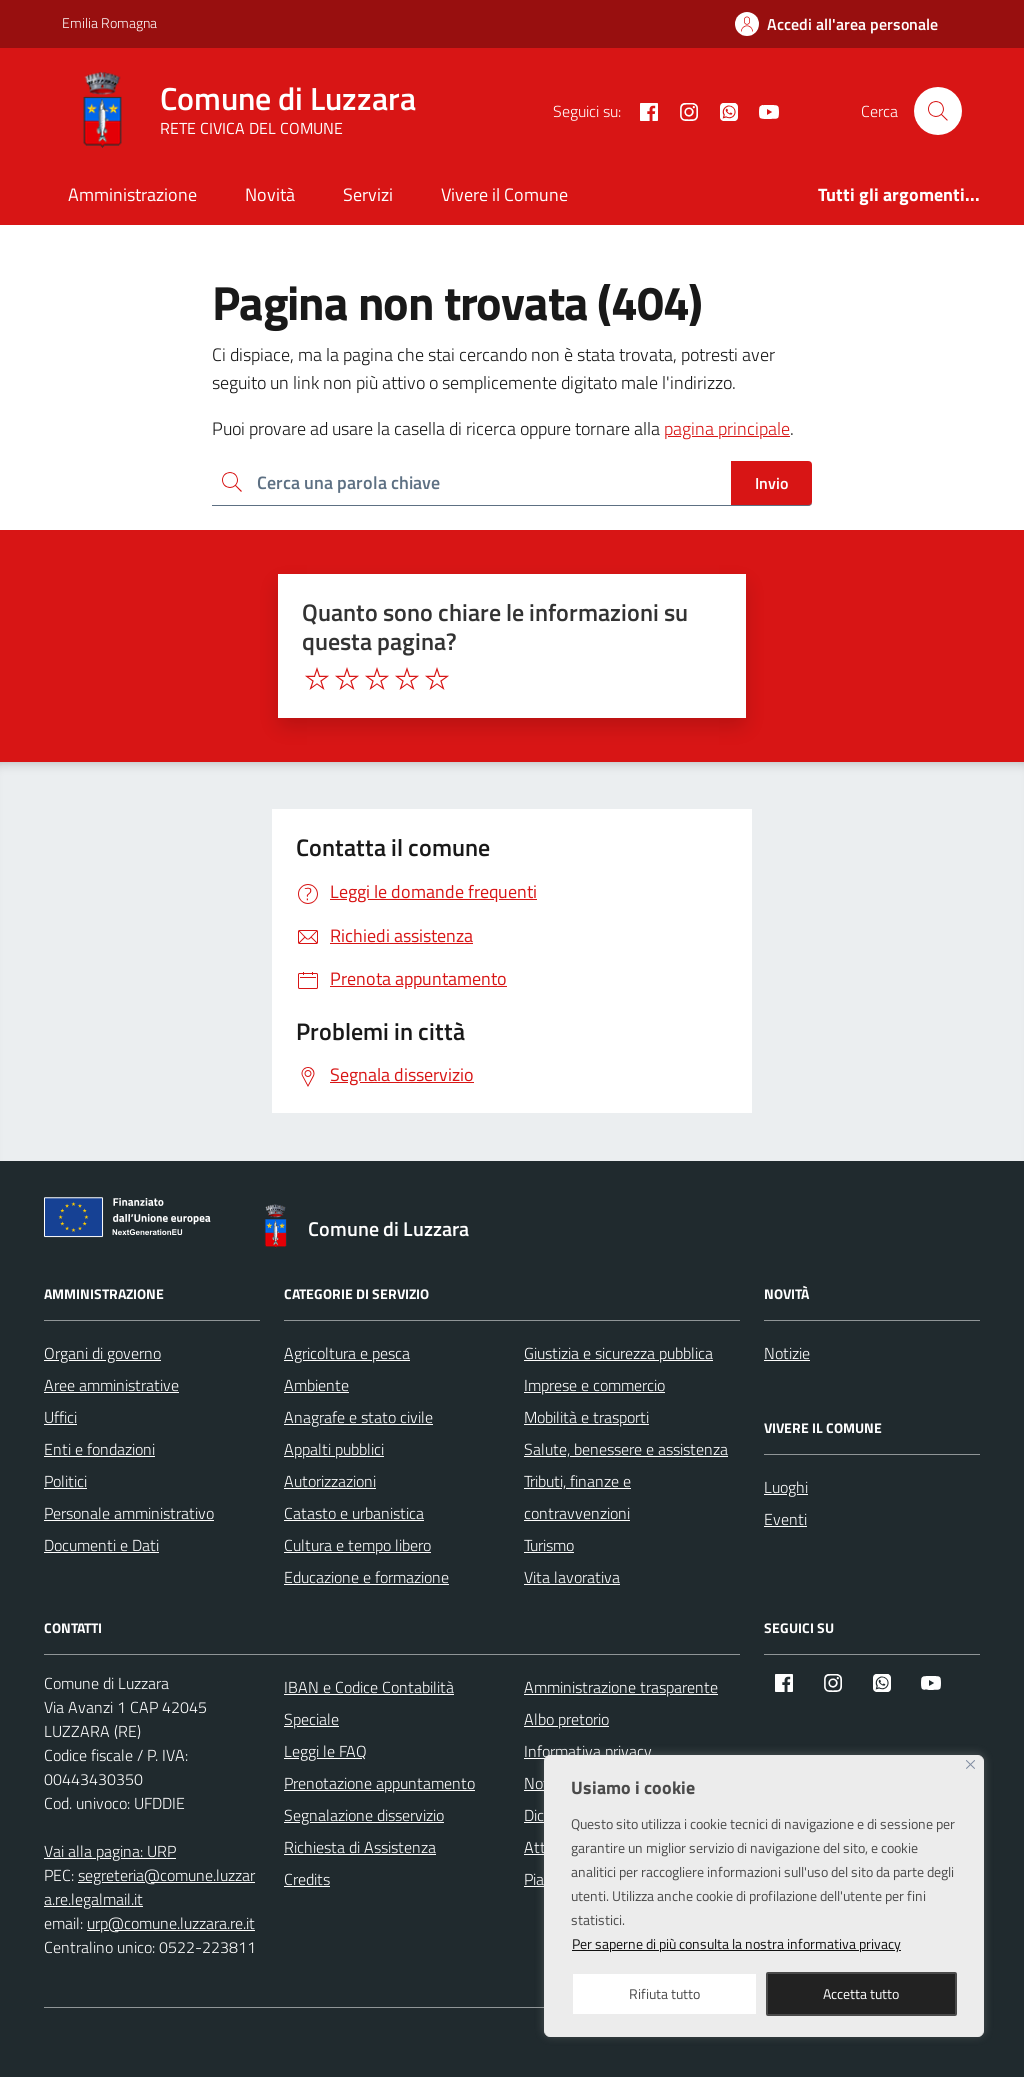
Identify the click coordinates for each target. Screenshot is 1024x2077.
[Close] (970, 1764)
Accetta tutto (861, 1993)
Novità (270, 194)
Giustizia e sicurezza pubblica (618, 1353)
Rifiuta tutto (664, 1993)
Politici (65, 1481)
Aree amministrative (111, 1385)
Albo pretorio (566, 1719)
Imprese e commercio (594, 1385)
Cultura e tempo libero (357, 1545)
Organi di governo (102, 1353)
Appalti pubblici (334, 1449)
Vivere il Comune (504, 194)
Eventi (785, 1519)
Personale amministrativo (129, 1513)
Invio (771, 483)
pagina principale (727, 428)
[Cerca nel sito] (938, 111)
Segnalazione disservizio (364, 1815)
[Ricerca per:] (471, 483)
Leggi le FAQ (325, 1751)
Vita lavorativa (572, 1577)
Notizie (787, 1353)
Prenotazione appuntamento (379, 1783)
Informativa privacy (588, 1751)
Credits (307, 1879)
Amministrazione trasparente (621, 1687)
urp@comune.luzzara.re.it (171, 1923)
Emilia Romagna (109, 22)
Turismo (549, 1545)
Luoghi (786, 1487)
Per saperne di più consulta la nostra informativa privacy (736, 1943)
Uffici (60, 1417)
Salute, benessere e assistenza (626, 1449)
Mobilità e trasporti (586, 1417)
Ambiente (316, 1385)
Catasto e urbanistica (354, 1513)
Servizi (368, 194)
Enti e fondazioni (99, 1449)
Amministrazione (132, 194)
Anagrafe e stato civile (358, 1417)
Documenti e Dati (101, 1545)
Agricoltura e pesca (347, 1353)
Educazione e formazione (366, 1577)
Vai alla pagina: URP (110, 1851)
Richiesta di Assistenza (360, 1847)
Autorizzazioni (330, 1481)
